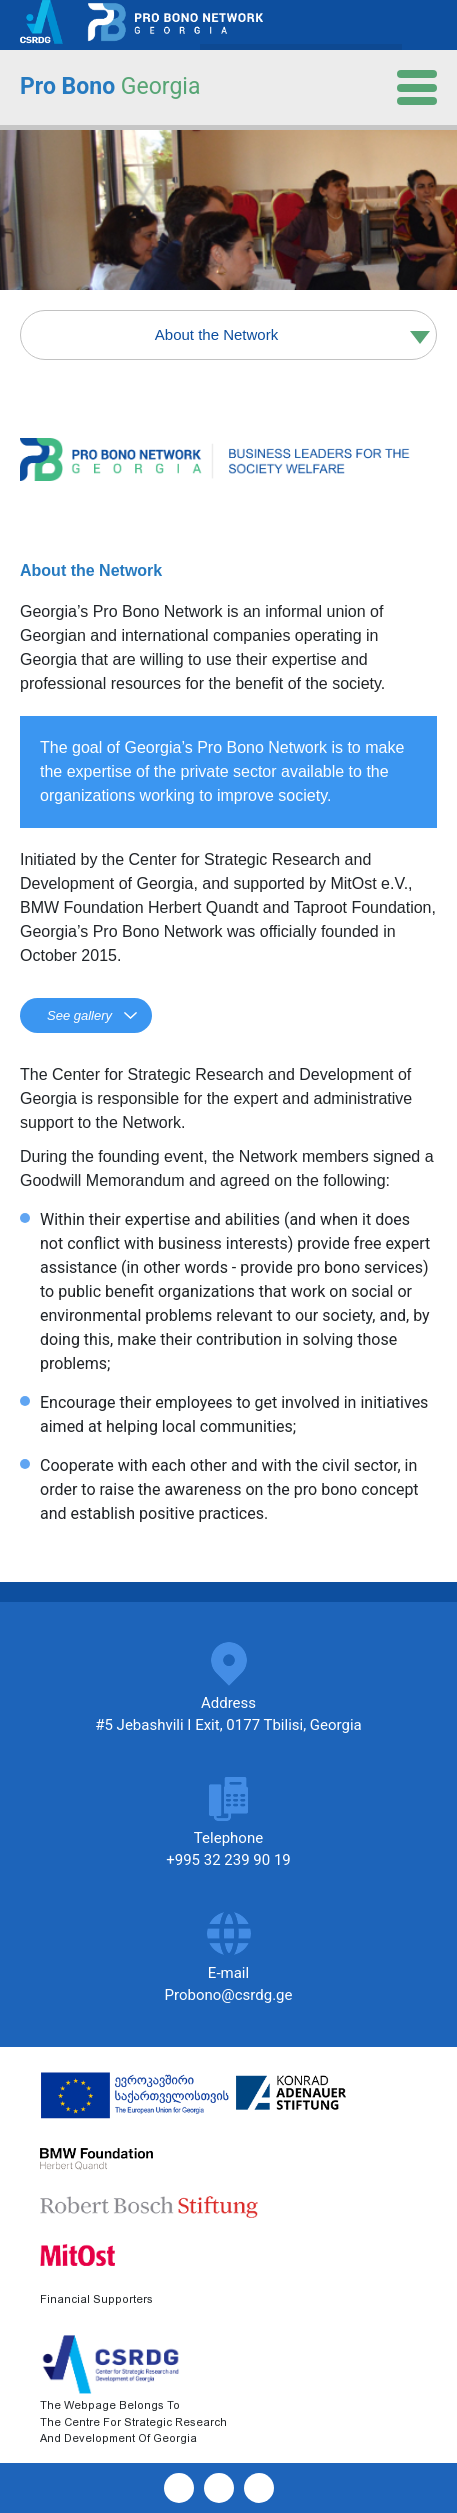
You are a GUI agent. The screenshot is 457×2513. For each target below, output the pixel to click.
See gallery (79, 1015)
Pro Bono (110, 86)
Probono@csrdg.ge (229, 1995)
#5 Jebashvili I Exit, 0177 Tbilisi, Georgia (228, 1725)
